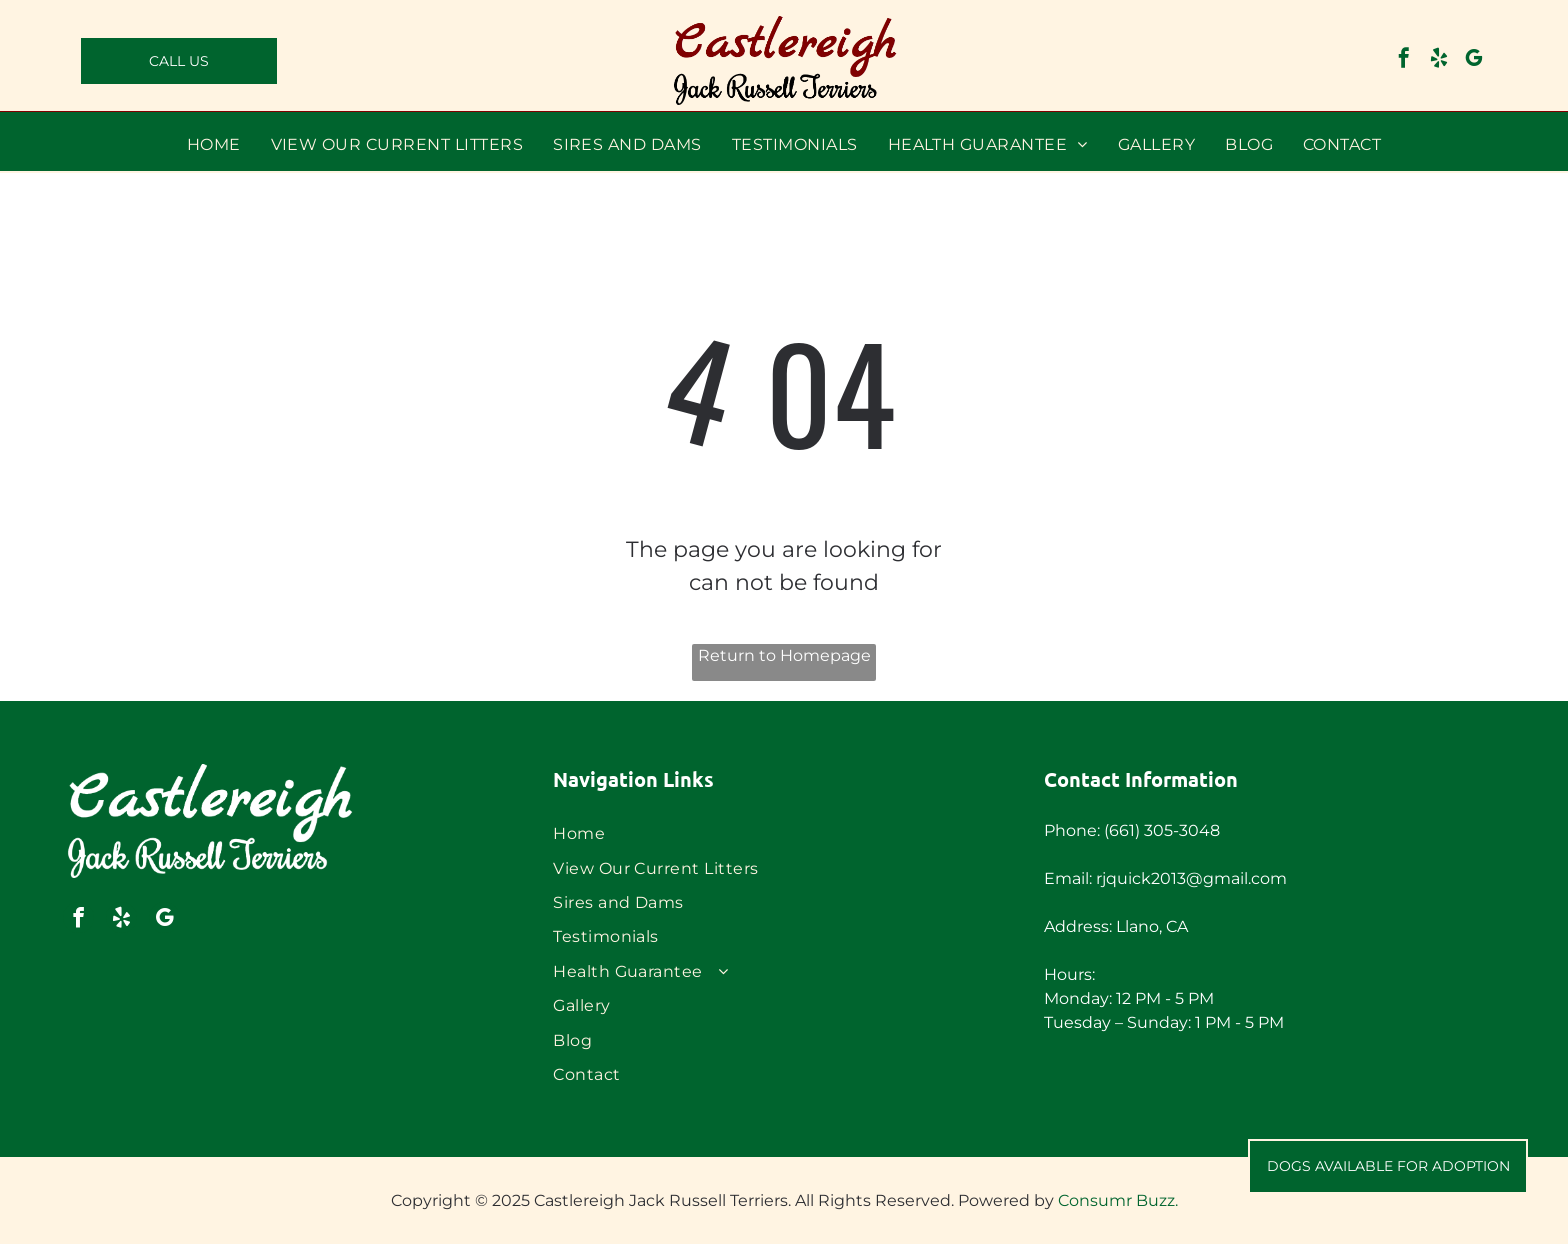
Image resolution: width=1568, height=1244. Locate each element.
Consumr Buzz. (1118, 1200)
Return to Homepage (784, 655)
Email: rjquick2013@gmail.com (1165, 878)
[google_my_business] (1474, 60)
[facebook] (1404, 60)
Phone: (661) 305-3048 (1132, 830)
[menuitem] (214, 144)
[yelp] (1439, 60)
